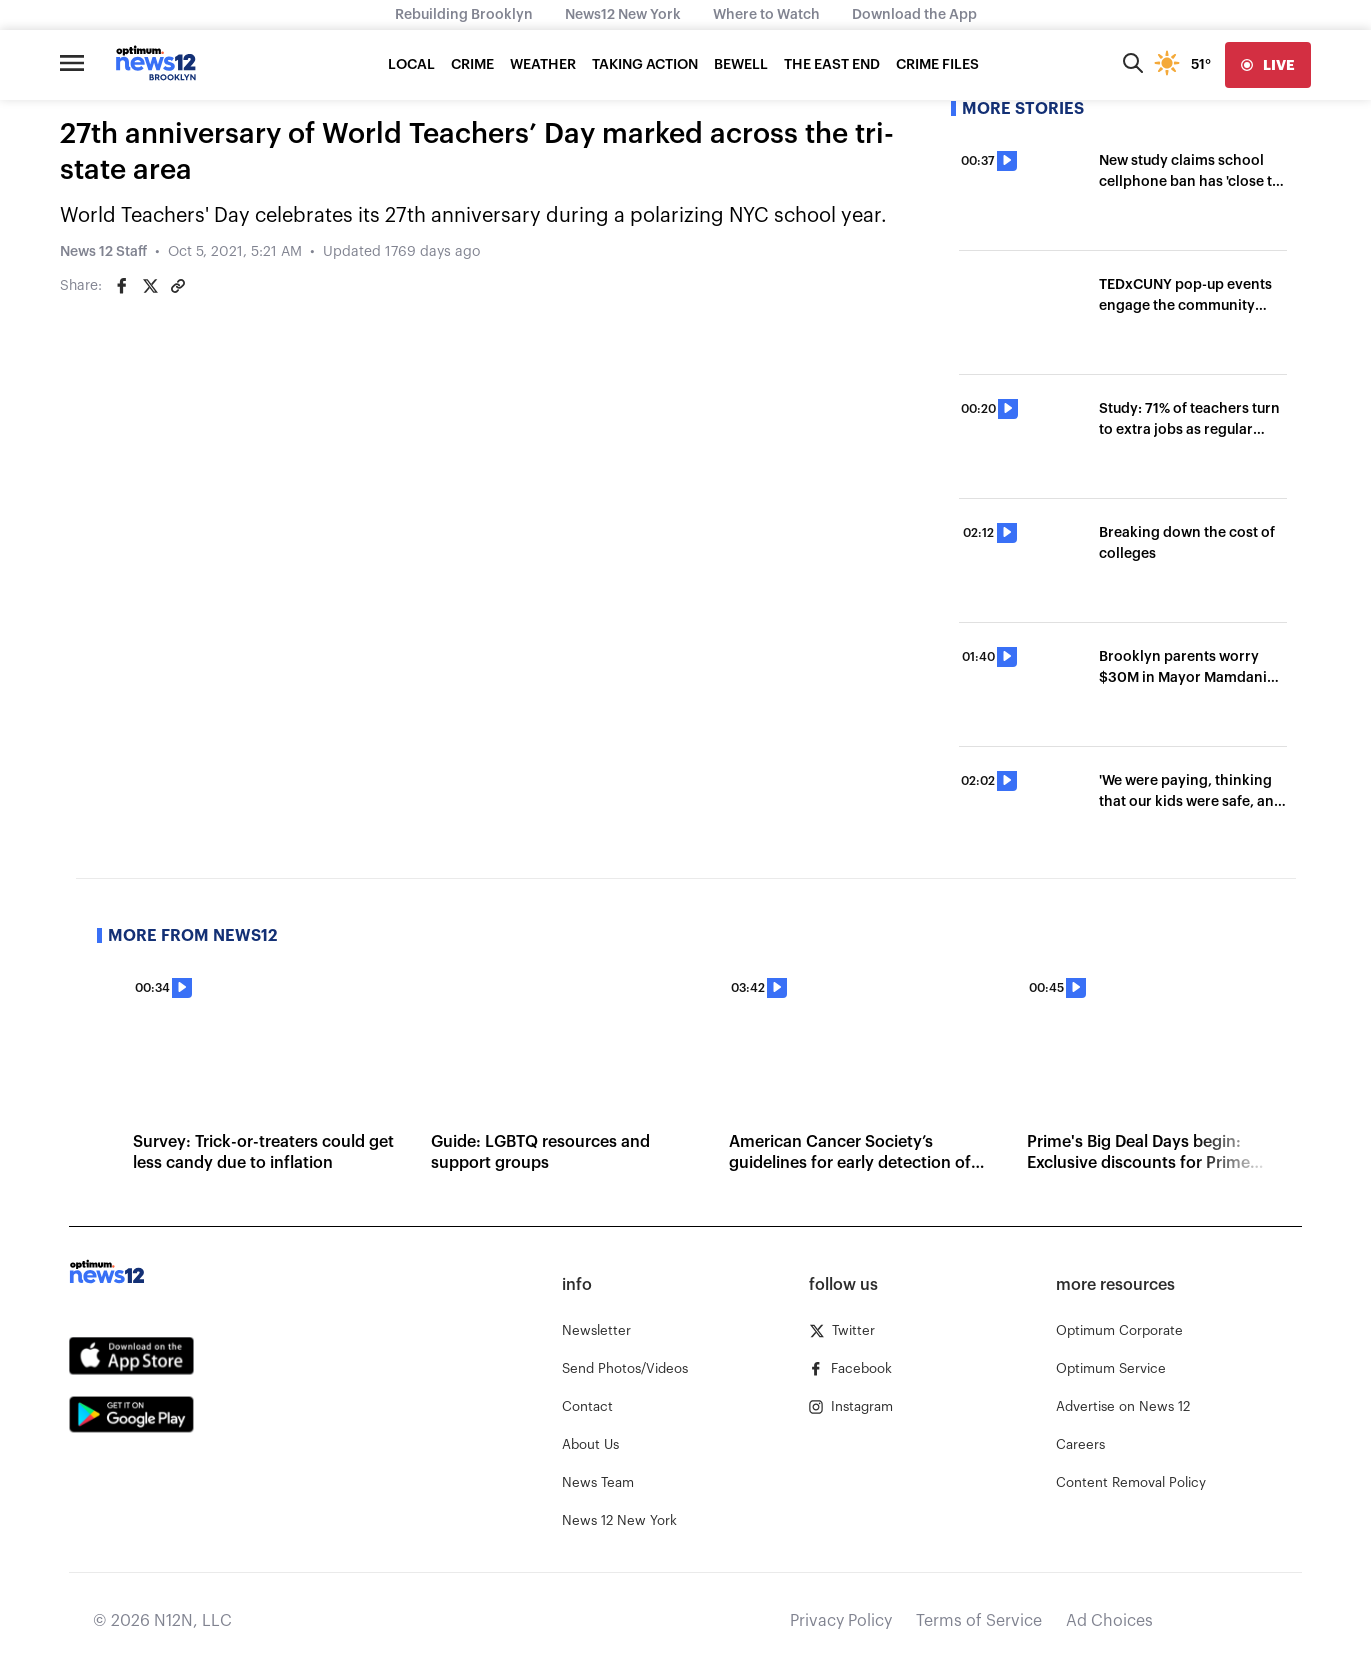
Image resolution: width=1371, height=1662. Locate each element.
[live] (1268, 65)
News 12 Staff (103, 252)
